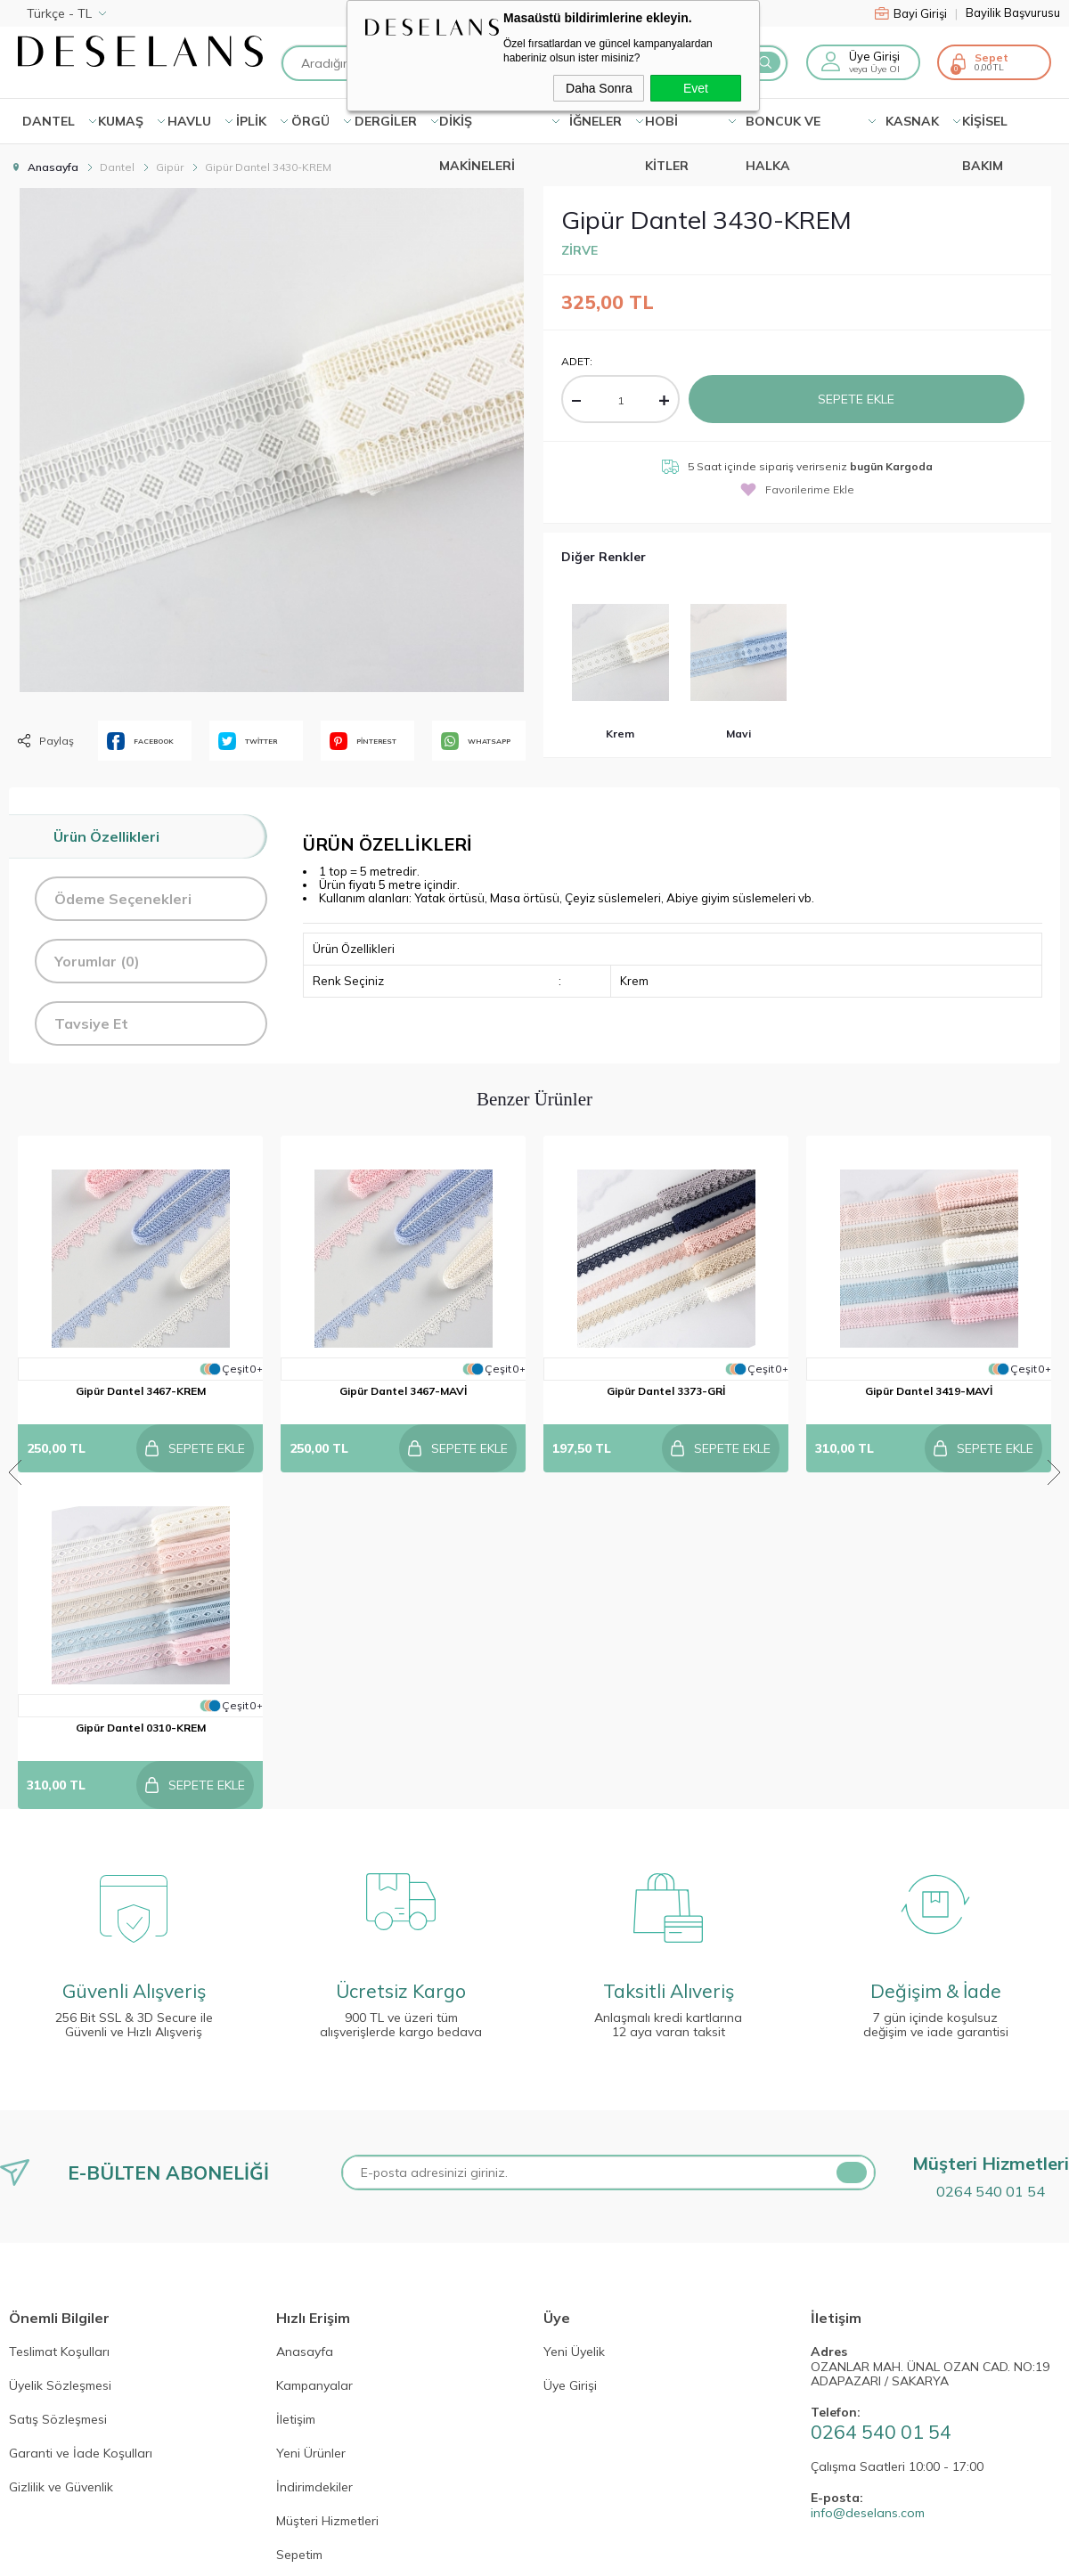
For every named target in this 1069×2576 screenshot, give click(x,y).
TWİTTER (247, 741)
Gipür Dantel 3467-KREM (141, 1391)
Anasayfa (304, 2016)
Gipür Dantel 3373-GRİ (666, 1391)
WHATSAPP (475, 741)
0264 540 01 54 (990, 1854)
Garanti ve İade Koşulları (80, 2117)
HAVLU (189, 121)
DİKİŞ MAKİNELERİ (477, 128)
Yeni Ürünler (311, 2117)
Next (1054, 1304)
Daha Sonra (599, 88)
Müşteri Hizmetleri (327, 2185)
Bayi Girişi (916, 13)
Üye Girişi (874, 56)
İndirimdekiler (314, 2151)
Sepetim (299, 2219)
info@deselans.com (868, 2176)
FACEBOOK (140, 741)
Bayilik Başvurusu (1013, 13)
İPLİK (251, 121)
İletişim (295, 2083)
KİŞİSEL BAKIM (985, 128)
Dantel (48, 121)
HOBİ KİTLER (667, 128)
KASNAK (912, 121)
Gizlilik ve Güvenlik (61, 2151)
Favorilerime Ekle (797, 489)
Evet (695, 88)
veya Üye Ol (874, 69)
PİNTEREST (363, 741)
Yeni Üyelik (574, 2016)
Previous (15, 1304)
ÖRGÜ (310, 121)
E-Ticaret (480, 2549)
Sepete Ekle (856, 399)
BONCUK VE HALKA (783, 128)
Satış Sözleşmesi (58, 2083)
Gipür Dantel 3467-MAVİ (403, 1391)
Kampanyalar (314, 2049)
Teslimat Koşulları (59, 2016)
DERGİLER (386, 121)
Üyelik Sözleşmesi (60, 2049)
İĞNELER (595, 121)
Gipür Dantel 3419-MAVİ (928, 1391)
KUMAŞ (120, 121)
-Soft (439, 2549)
